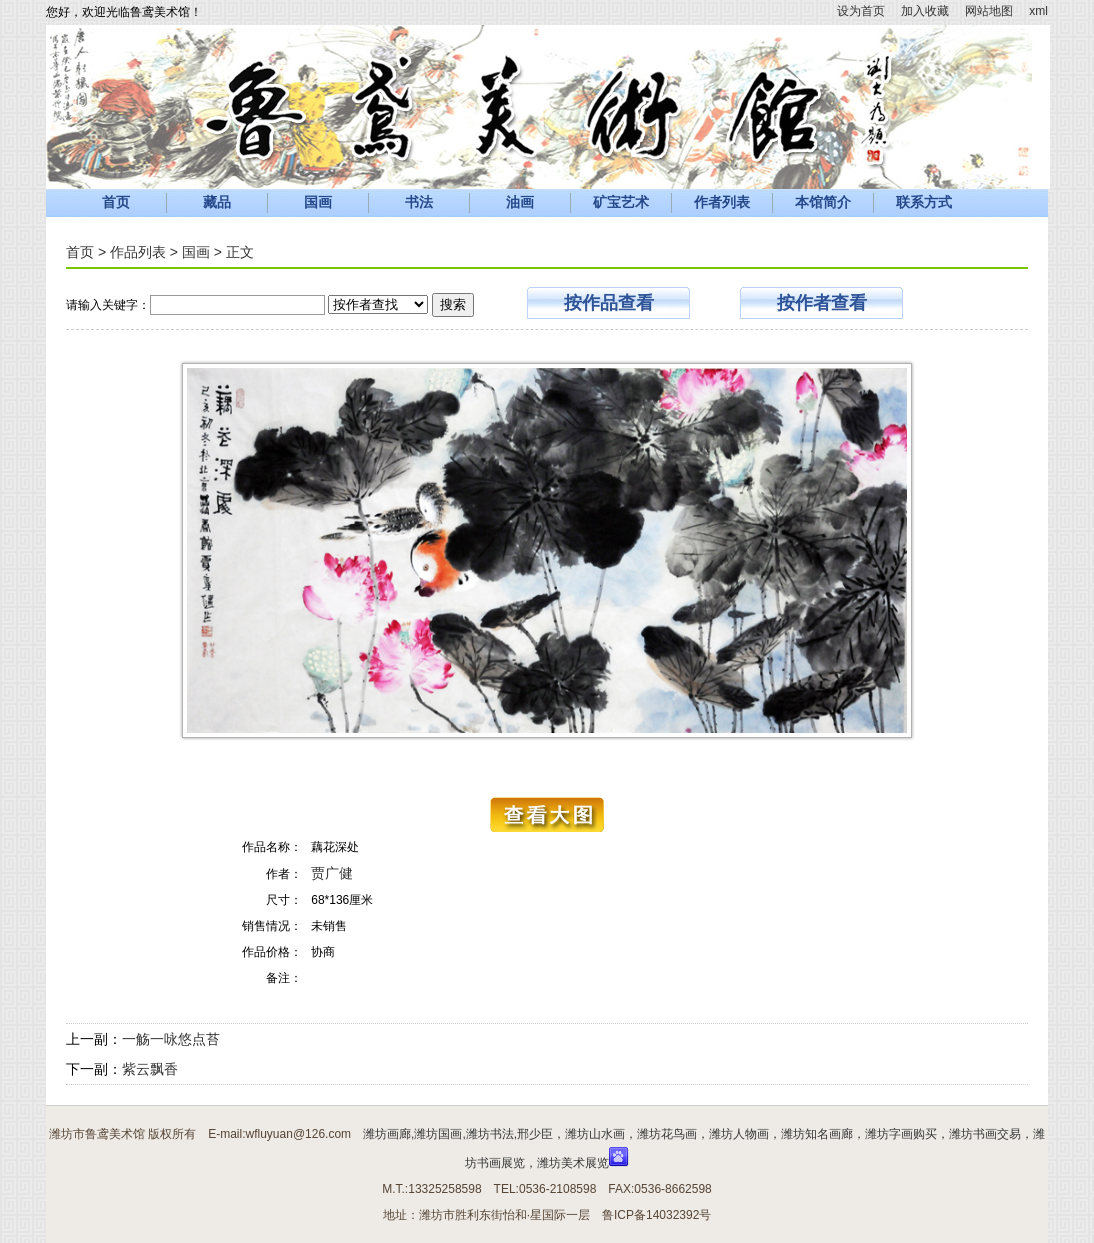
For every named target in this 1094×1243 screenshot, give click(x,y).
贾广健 (332, 873)
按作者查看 (822, 303)
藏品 (217, 202)
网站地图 (989, 11)
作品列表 (138, 252)
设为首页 (861, 11)
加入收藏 (925, 11)
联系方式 (924, 202)
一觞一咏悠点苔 (171, 1039)
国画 (318, 202)
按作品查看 (609, 303)
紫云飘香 (150, 1069)
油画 (520, 202)
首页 (116, 202)
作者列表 (722, 202)
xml (1038, 11)
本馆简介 (823, 202)
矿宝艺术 (621, 202)
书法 (419, 202)
